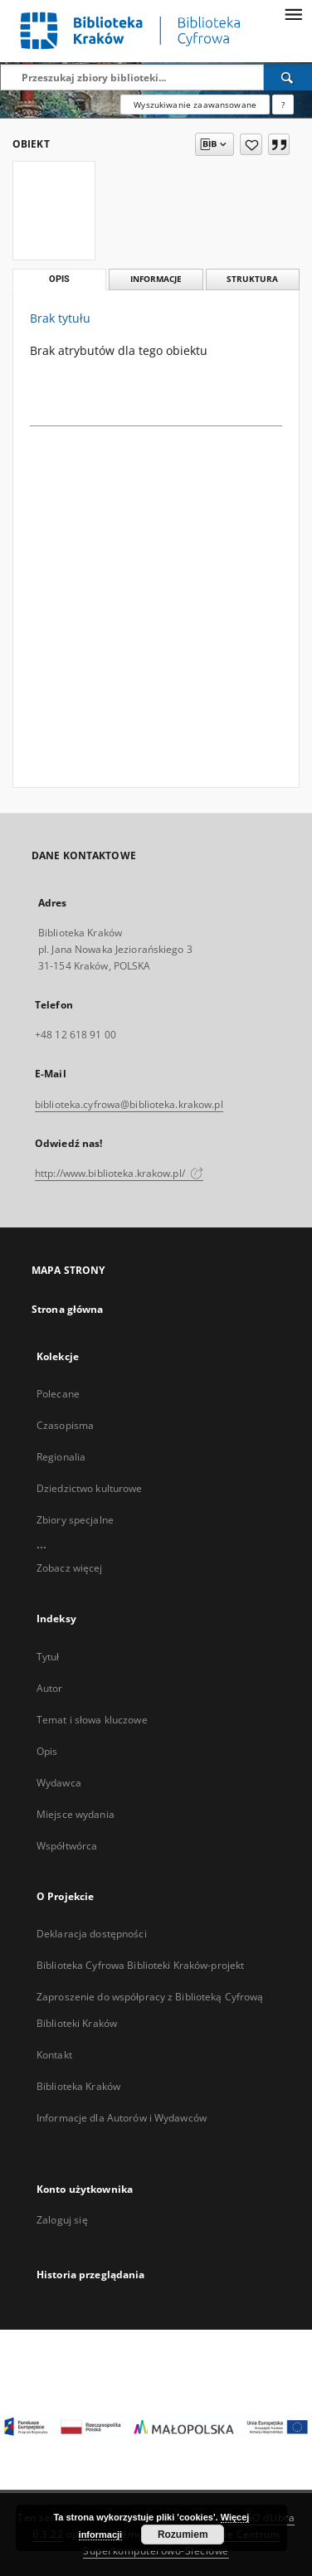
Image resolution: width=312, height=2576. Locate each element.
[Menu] (293, 13)
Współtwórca (67, 1846)
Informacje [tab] (156, 279)
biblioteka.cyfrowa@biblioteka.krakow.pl (129, 1104)
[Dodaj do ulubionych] (251, 144)
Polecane (58, 1394)
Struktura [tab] (252, 279)
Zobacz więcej (70, 1568)
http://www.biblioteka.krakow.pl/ (119, 1173)
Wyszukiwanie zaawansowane (195, 104)
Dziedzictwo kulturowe (90, 1488)
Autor (50, 1688)
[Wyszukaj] (288, 77)
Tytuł (48, 1657)
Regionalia (61, 1457)
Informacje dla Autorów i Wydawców (122, 2118)
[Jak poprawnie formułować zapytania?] (283, 104)
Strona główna (68, 1309)
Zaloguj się (62, 2220)
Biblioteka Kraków (78, 2086)
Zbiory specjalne (75, 1520)
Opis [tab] (59, 279)
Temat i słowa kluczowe (92, 1720)
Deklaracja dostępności (92, 1934)
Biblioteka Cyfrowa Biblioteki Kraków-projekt (140, 1965)
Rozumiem (183, 2534)
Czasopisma (65, 1425)
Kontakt (54, 2055)
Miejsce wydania (76, 1814)
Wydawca (59, 1783)
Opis (47, 1751)
